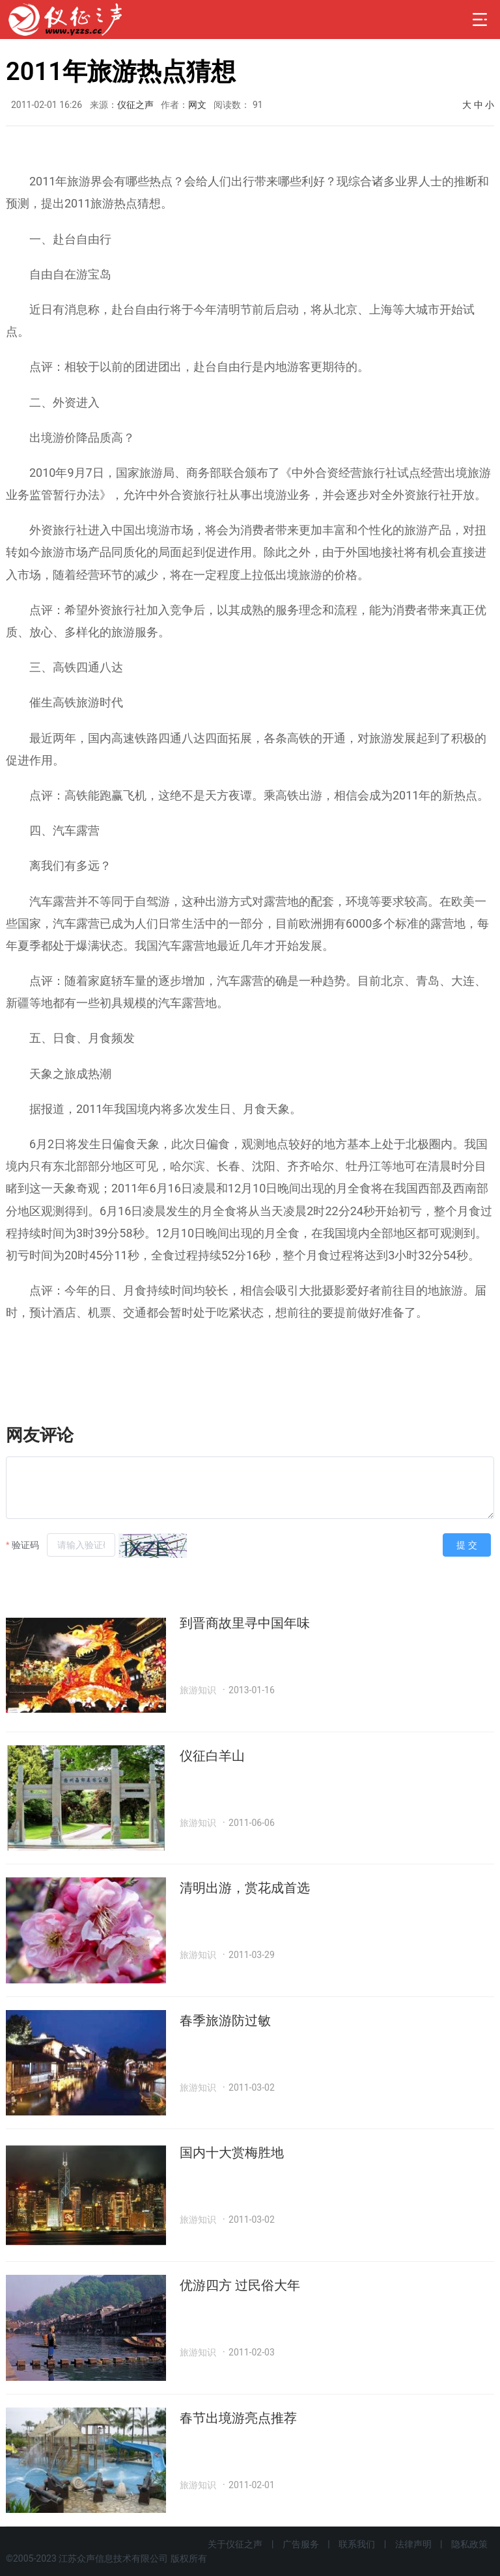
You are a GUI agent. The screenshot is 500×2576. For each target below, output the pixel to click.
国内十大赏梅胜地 (232, 2152)
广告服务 (301, 2544)
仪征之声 (135, 105)
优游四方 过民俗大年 (240, 2285)
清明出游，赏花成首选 (245, 1888)
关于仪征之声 (235, 2544)
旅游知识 (198, 1690)
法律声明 (413, 2544)
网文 (197, 105)
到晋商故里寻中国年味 (245, 1623)
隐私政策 (469, 2544)
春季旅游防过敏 (225, 2020)
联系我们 (357, 2544)
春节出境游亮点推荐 (238, 2418)
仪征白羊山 (212, 1756)
